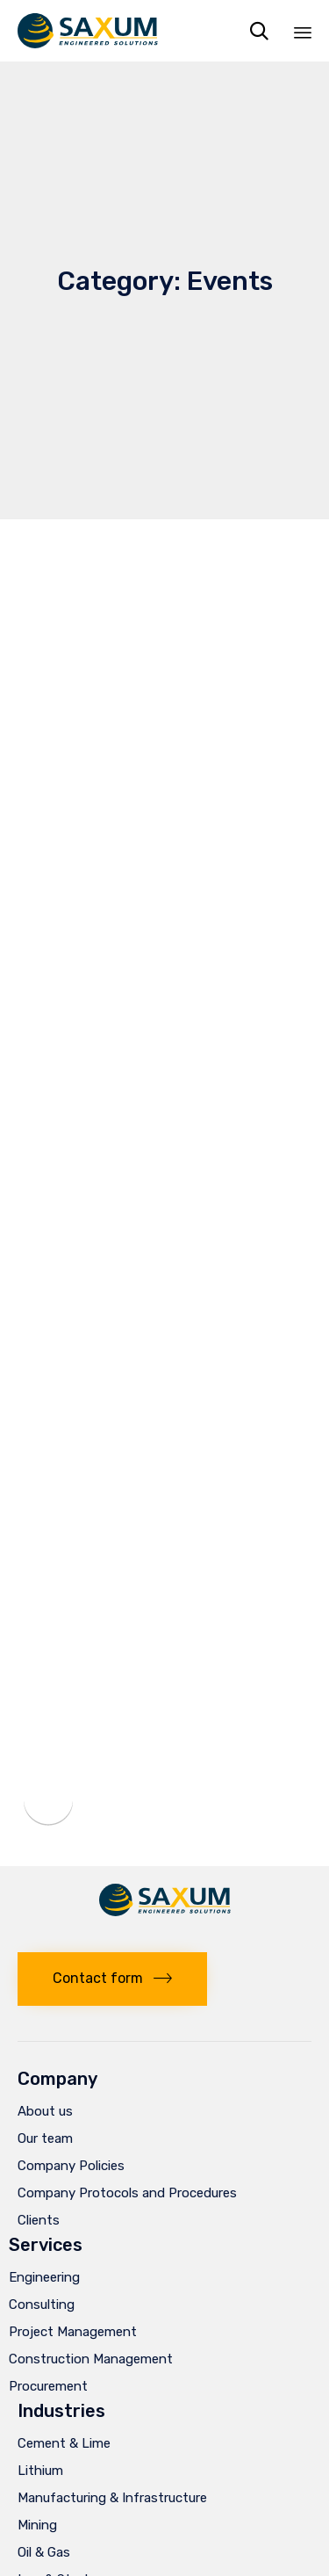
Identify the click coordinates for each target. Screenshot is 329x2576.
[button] (112, 1979)
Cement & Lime (64, 2443)
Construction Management (91, 2359)
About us (45, 2111)
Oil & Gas (44, 2552)
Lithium (40, 2470)
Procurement (48, 2386)
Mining (37, 2525)
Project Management (73, 2332)
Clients (39, 2220)
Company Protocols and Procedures (127, 2193)
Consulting (42, 2304)
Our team (45, 2138)
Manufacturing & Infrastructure (112, 2498)
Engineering (44, 2277)
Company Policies (71, 2166)
